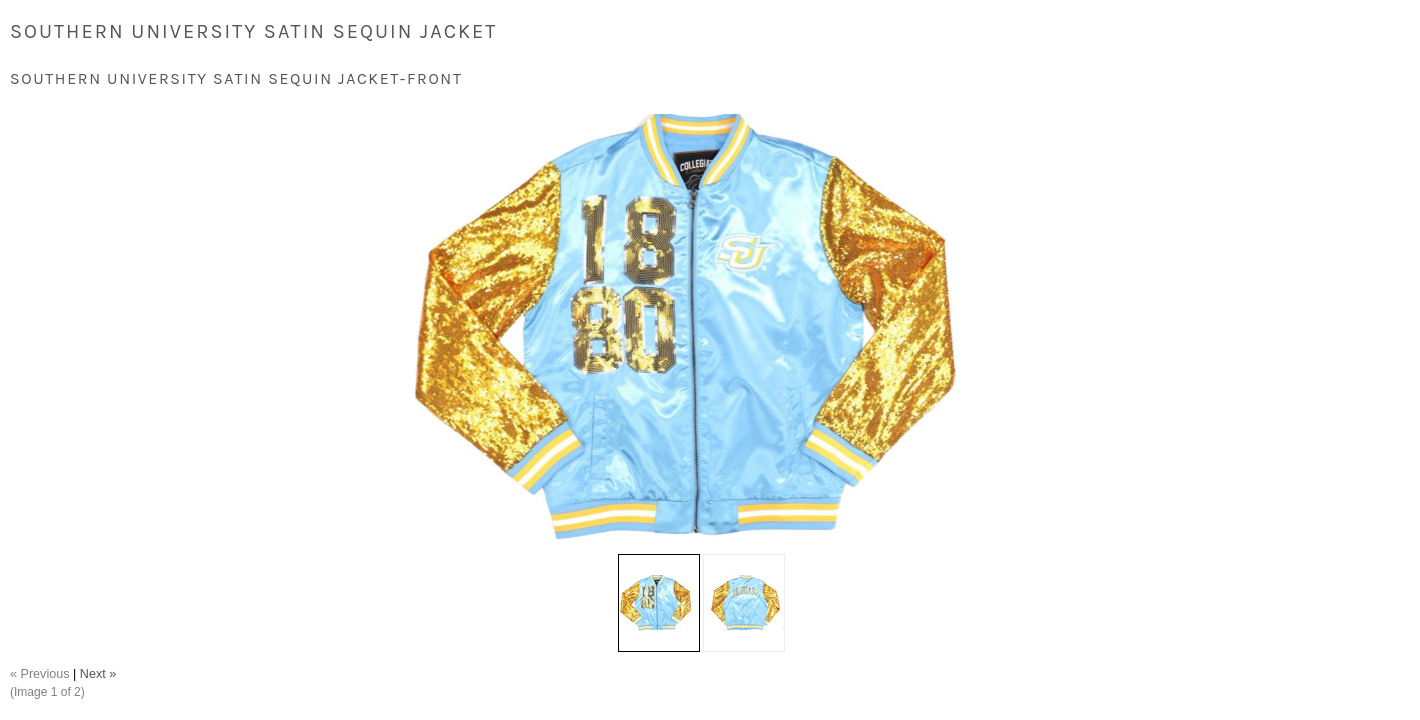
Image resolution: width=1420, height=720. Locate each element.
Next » (98, 674)
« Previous (40, 674)
